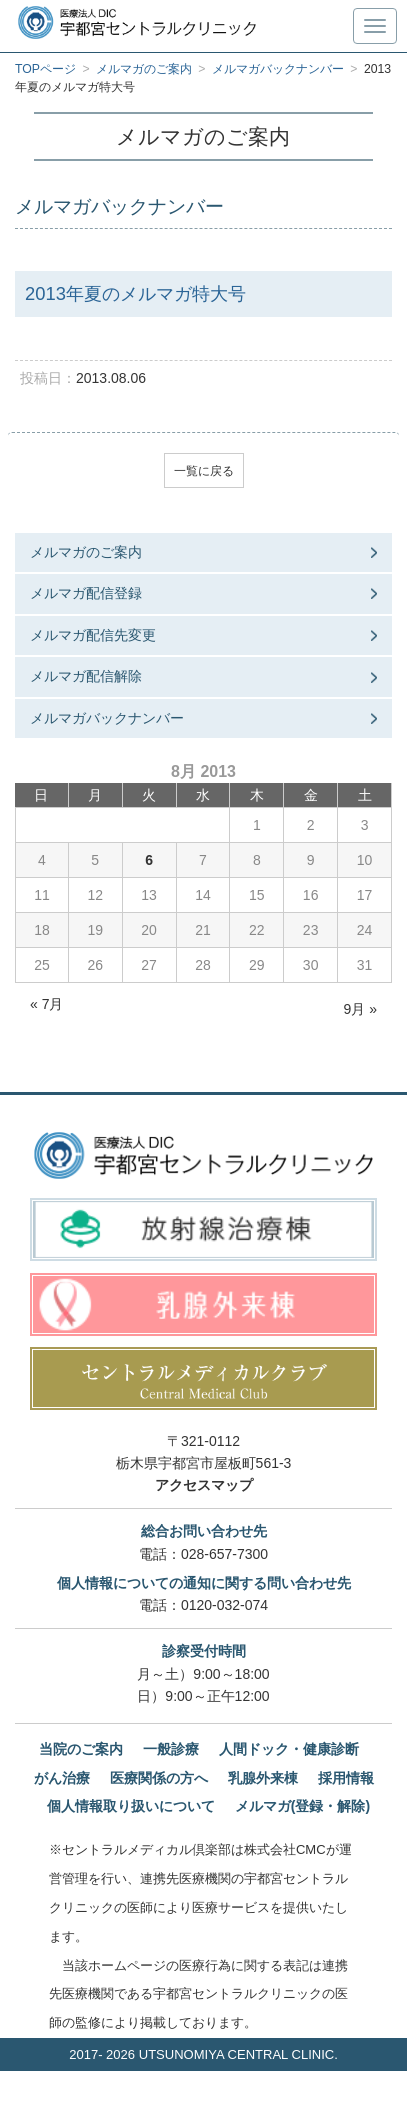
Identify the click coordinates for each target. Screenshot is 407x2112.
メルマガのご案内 (86, 552)
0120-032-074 (224, 1605)
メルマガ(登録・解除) (302, 1806)
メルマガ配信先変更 (93, 635)
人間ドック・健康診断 (289, 1749)
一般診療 (171, 1749)
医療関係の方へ (159, 1778)
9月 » (360, 1009)
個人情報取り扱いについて (131, 1806)
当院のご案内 (81, 1749)
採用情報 (346, 1778)
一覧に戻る (204, 471)
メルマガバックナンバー (107, 718)
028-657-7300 (224, 1554)
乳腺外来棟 (263, 1778)
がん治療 (62, 1778)
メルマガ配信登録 (86, 593)
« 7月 (46, 1004)
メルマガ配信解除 (86, 676)
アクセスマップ (204, 1485)
